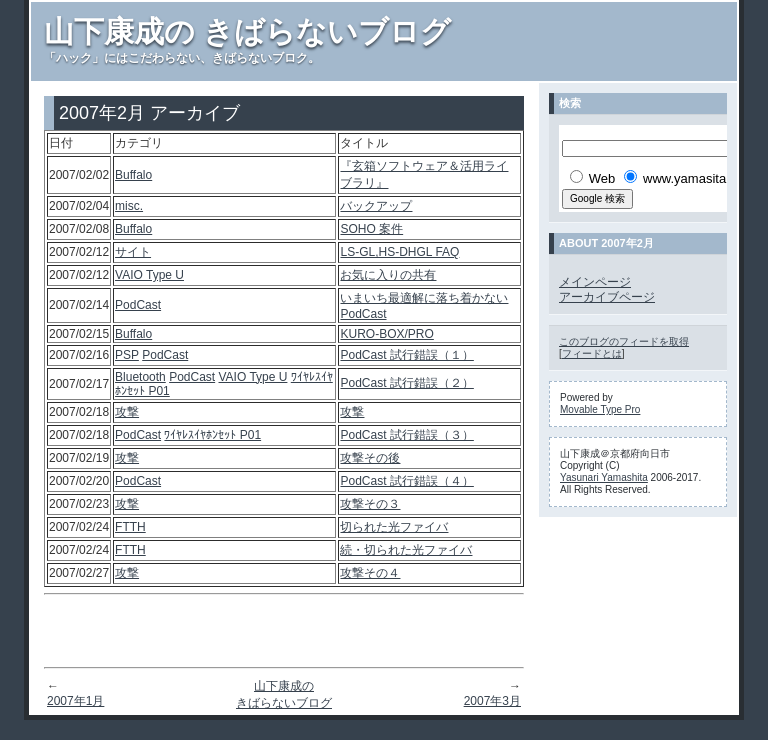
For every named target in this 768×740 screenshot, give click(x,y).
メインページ (595, 282)
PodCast (138, 305)
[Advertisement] (284, 631)
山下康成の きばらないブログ (247, 31)
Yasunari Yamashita (604, 477)
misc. (129, 206)
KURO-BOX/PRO (386, 334)
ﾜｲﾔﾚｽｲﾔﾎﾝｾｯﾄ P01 (212, 435)
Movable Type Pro (600, 409)
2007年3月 (492, 701)
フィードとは (592, 353)
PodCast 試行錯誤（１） (406, 355)
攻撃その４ (370, 573)
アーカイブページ (607, 297)
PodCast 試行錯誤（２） (406, 383)
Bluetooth (140, 377)
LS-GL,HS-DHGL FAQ (399, 252)
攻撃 (127, 412)
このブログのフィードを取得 (624, 341)
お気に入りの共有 (388, 275)
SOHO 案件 (371, 229)
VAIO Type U (149, 275)
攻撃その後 (370, 458)
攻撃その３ (370, 504)
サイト (133, 252)
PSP (127, 355)
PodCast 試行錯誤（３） (406, 435)
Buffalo (133, 175)
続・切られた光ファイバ (406, 550)
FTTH (130, 527)
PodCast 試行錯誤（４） (406, 481)
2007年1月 (75, 701)
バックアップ (376, 206)
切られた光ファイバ (394, 527)
